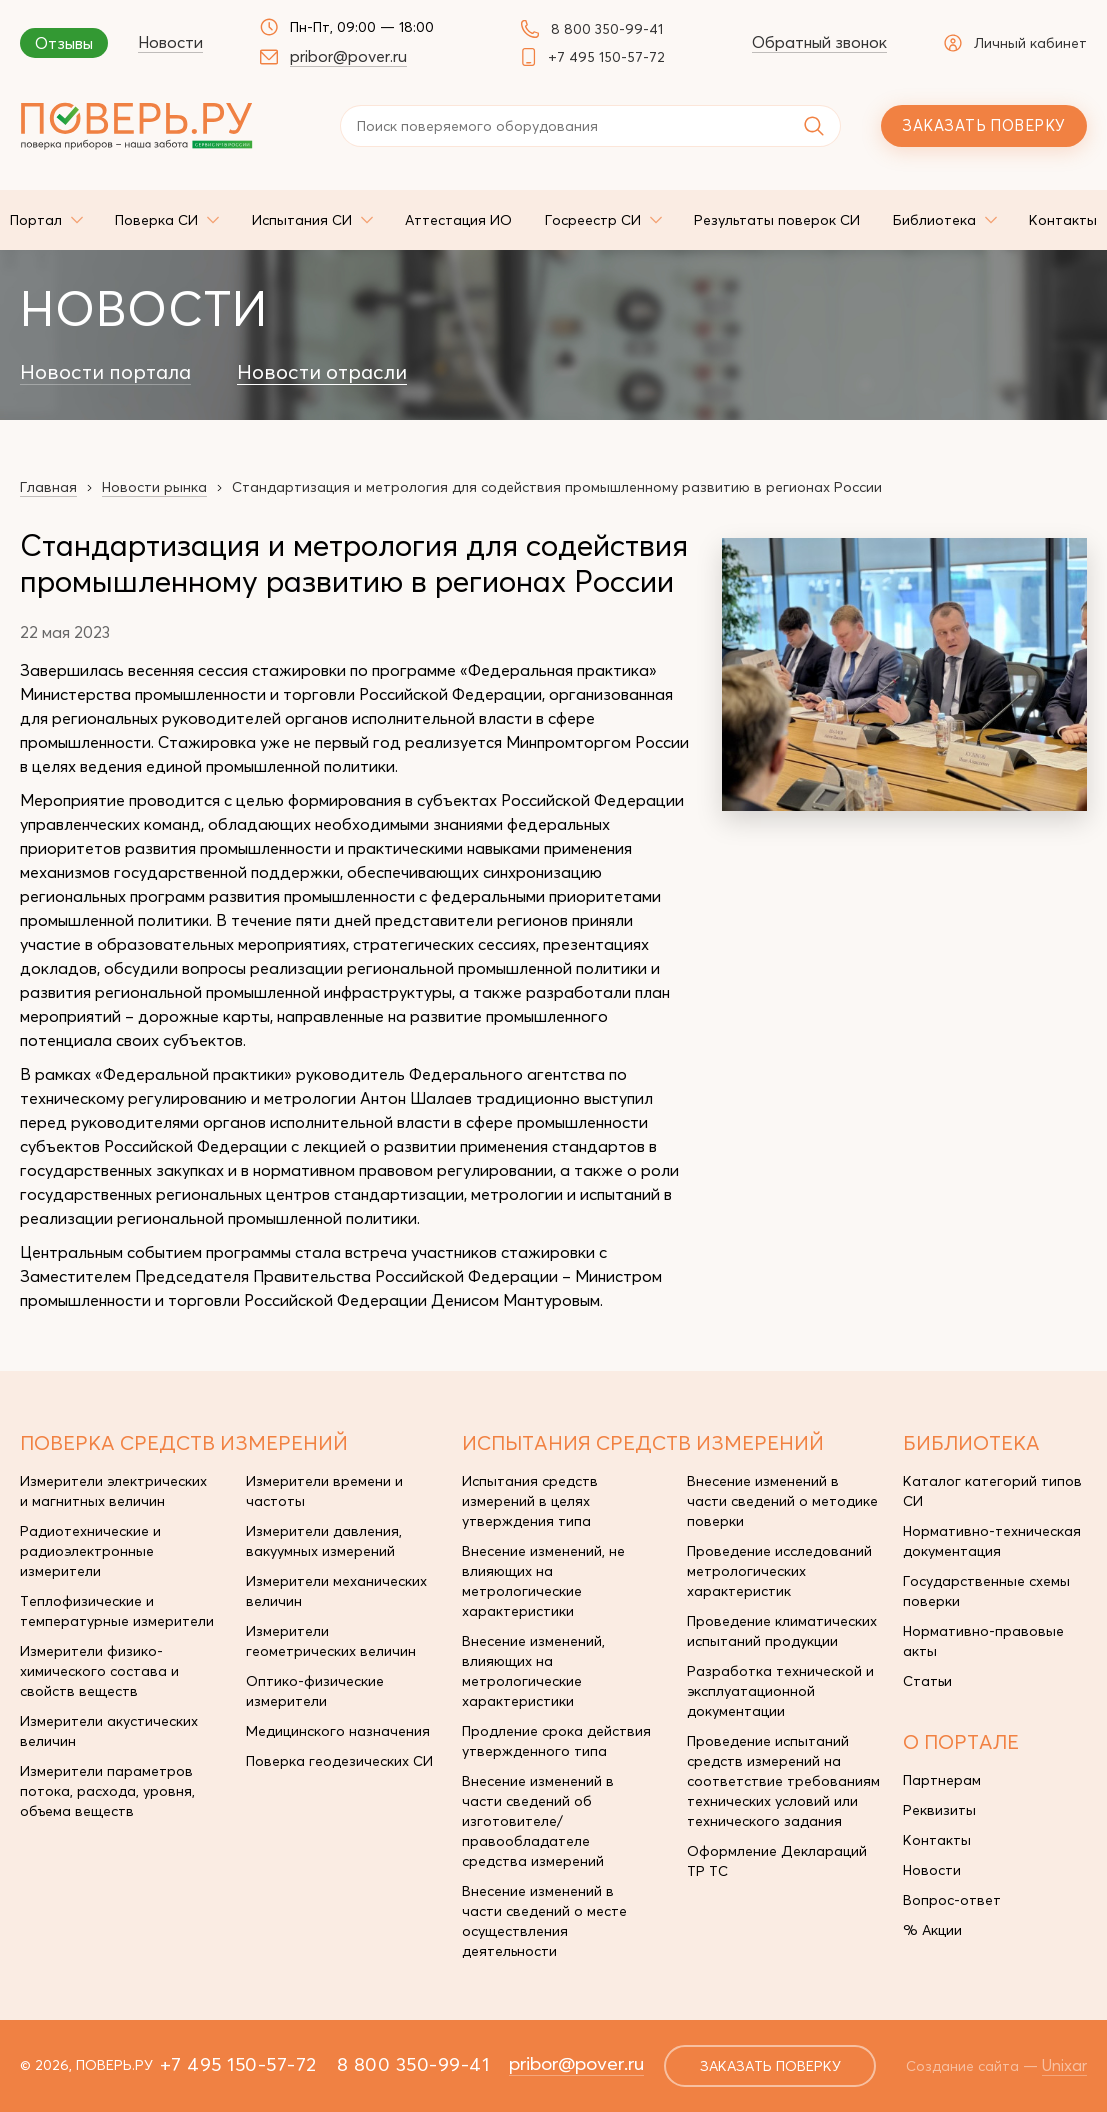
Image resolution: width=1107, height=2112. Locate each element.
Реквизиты (939, 1810)
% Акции (932, 1930)
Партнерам (942, 1780)
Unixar (1064, 2065)
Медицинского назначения (338, 1731)
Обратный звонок (819, 42)
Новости (170, 42)
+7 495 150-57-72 (606, 57)
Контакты (937, 1840)
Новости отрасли (322, 372)
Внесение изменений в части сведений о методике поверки (782, 1501)
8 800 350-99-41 (607, 29)
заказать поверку (770, 2066)
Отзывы (64, 43)
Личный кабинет (1015, 43)
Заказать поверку (983, 125)
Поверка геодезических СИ (339, 1761)
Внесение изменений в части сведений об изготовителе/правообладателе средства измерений (538, 1821)
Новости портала (105, 372)
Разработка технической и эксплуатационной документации (780, 1691)
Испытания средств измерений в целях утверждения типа (530, 1501)
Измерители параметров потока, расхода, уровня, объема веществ (107, 1791)
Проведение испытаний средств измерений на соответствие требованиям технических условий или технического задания (783, 1781)
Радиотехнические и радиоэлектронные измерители (90, 1551)
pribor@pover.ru (348, 56)
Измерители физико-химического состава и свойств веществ (99, 1671)
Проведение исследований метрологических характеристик (779, 1571)
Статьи (927, 1681)
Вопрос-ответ (952, 1900)
